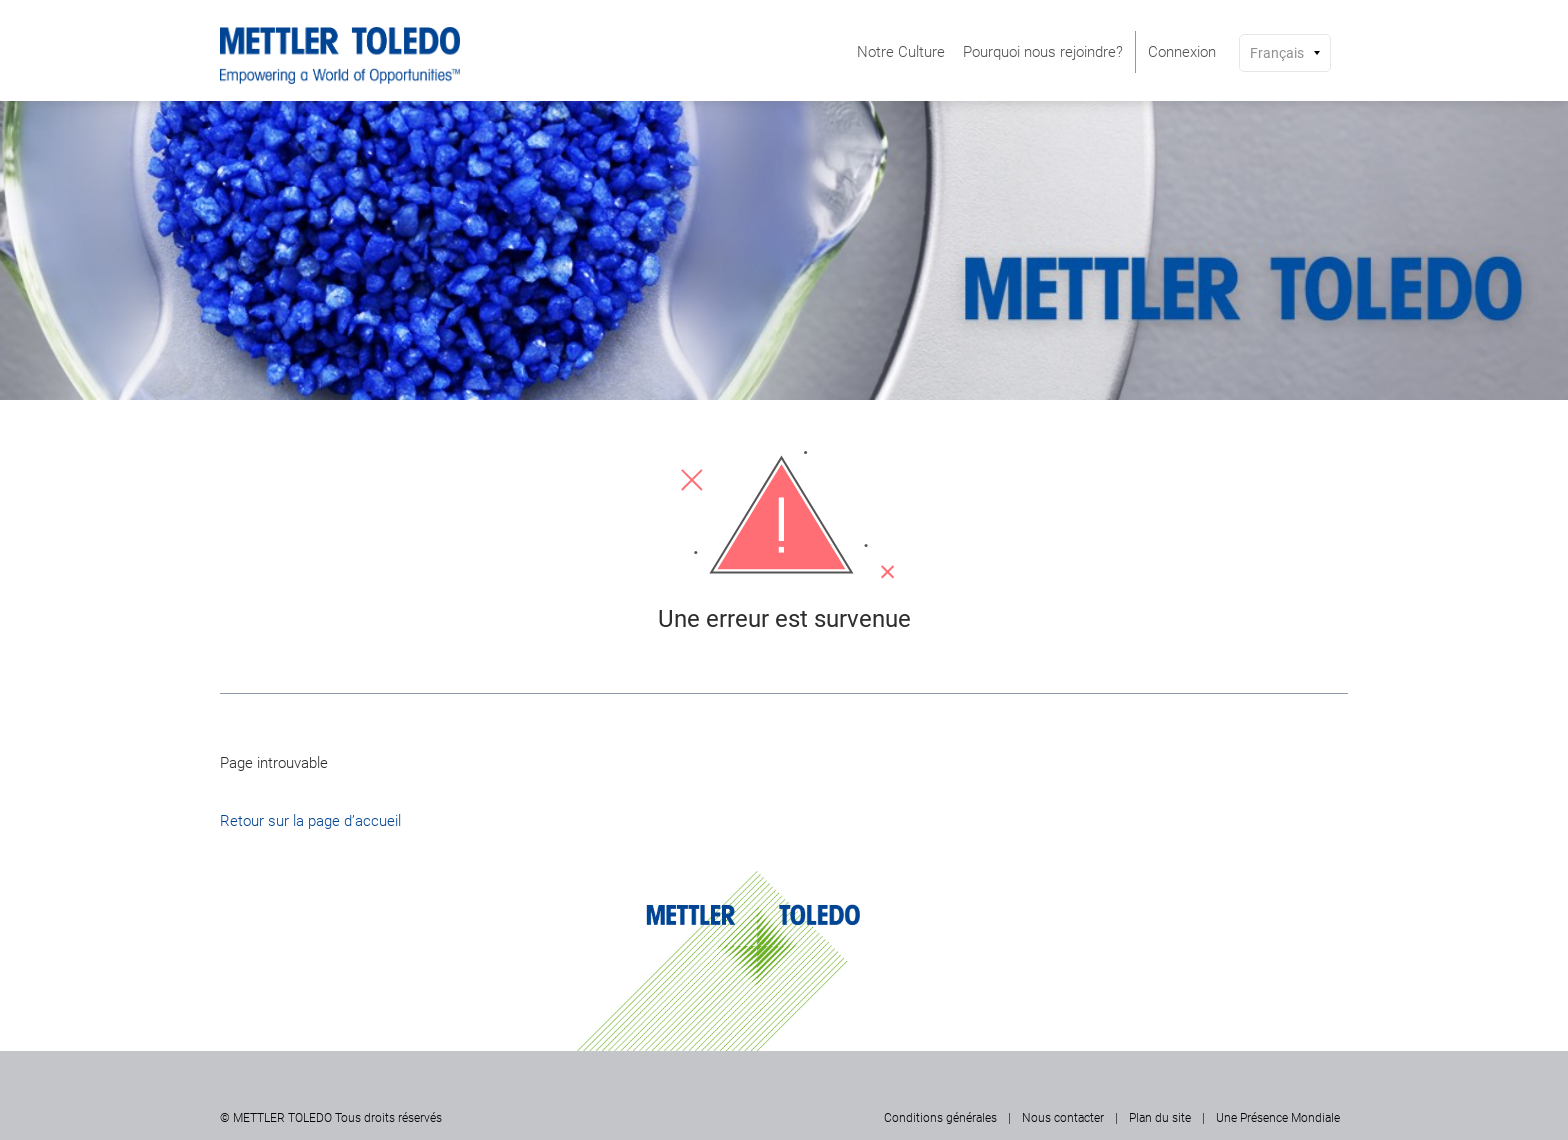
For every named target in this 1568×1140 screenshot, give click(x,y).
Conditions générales (940, 1118)
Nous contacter (1063, 1118)
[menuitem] (901, 52)
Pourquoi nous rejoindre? (1043, 52)
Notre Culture (901, 52)
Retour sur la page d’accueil (310, 821)
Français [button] (1277, 53)
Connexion (1182, 52)
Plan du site (1160, 1118)
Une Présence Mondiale (1278, 1118)
